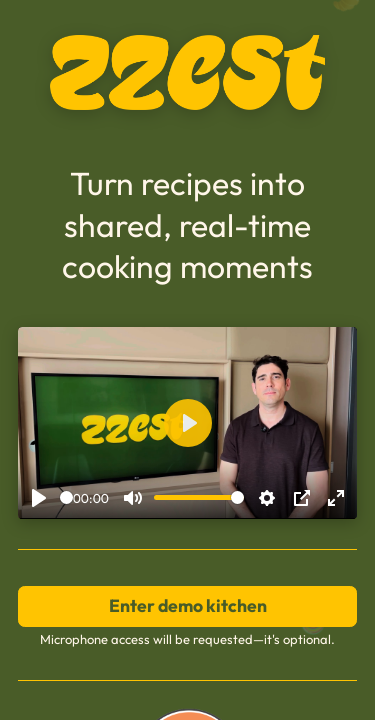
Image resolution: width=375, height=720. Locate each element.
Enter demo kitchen (188, 605)
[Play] (39, 498)
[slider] (66, 497)
